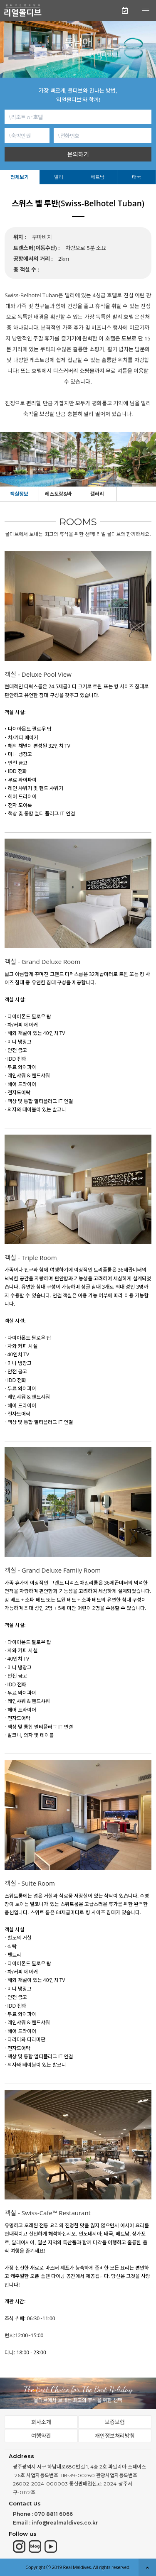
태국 (136, 177)
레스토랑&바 (58, 493)
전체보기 (19, 177)
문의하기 (78, 154)
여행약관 (41, 2435)
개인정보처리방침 (115, 2435)
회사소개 (41, 2422)
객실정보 (19, 493)
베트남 (97, 177)
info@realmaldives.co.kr (65, 2523)
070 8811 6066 (53, 2514)
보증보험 (115, 2422)
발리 (58, 177)
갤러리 (97, 493)
